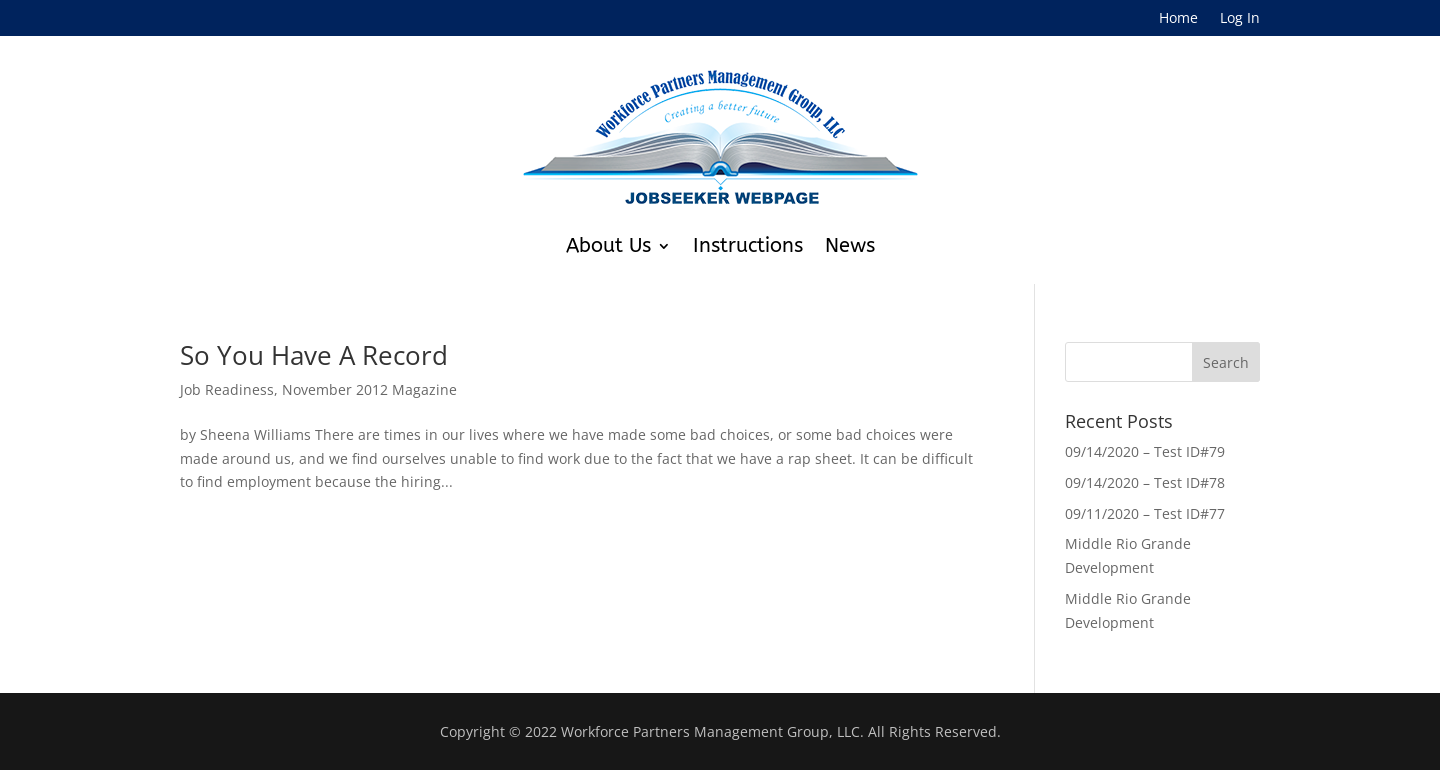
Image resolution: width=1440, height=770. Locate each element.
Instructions (748, 245)
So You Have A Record (314, 355)
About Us (608, 245)
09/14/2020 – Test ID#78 (1145, 482)
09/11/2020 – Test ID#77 (1145, 513)
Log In (1240, 19)
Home (1178, 19)
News (850, 245)
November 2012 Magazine (369, 389)
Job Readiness (227, 389)
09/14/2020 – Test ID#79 (1145, 451)
